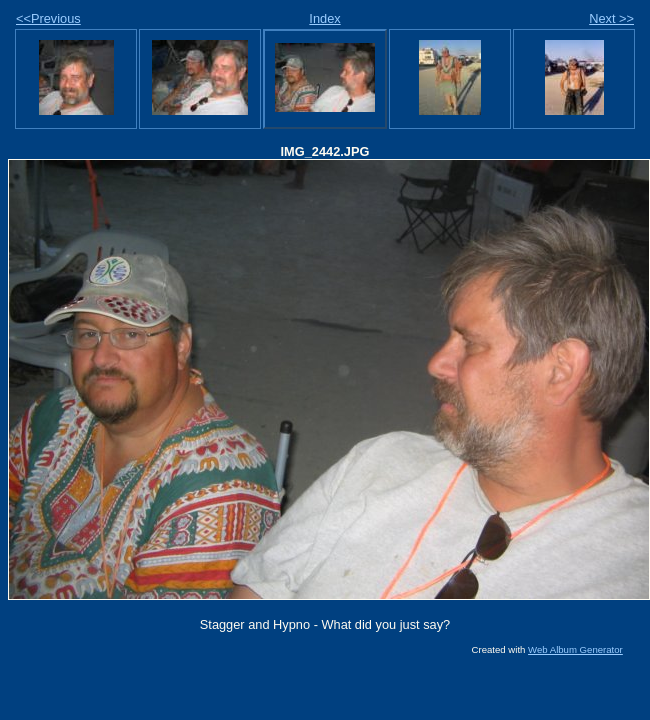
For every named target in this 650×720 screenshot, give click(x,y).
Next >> (611, 18)
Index (324, 18)
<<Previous (48, 18)
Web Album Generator (575, 649)
